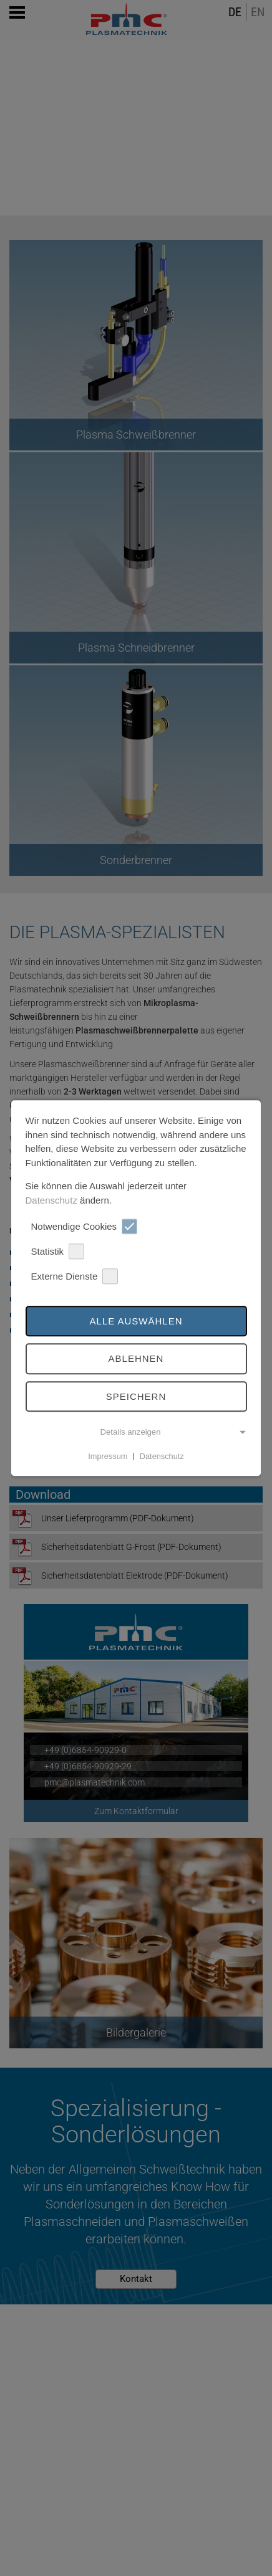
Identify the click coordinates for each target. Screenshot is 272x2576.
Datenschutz (51, 1200)
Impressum (107, 1456)
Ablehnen (136, 1359)
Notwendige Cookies (84, 1226)
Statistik (57, 1251)
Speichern (136, 1396)
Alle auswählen (135, 1321)
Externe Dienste (74, 1276)
